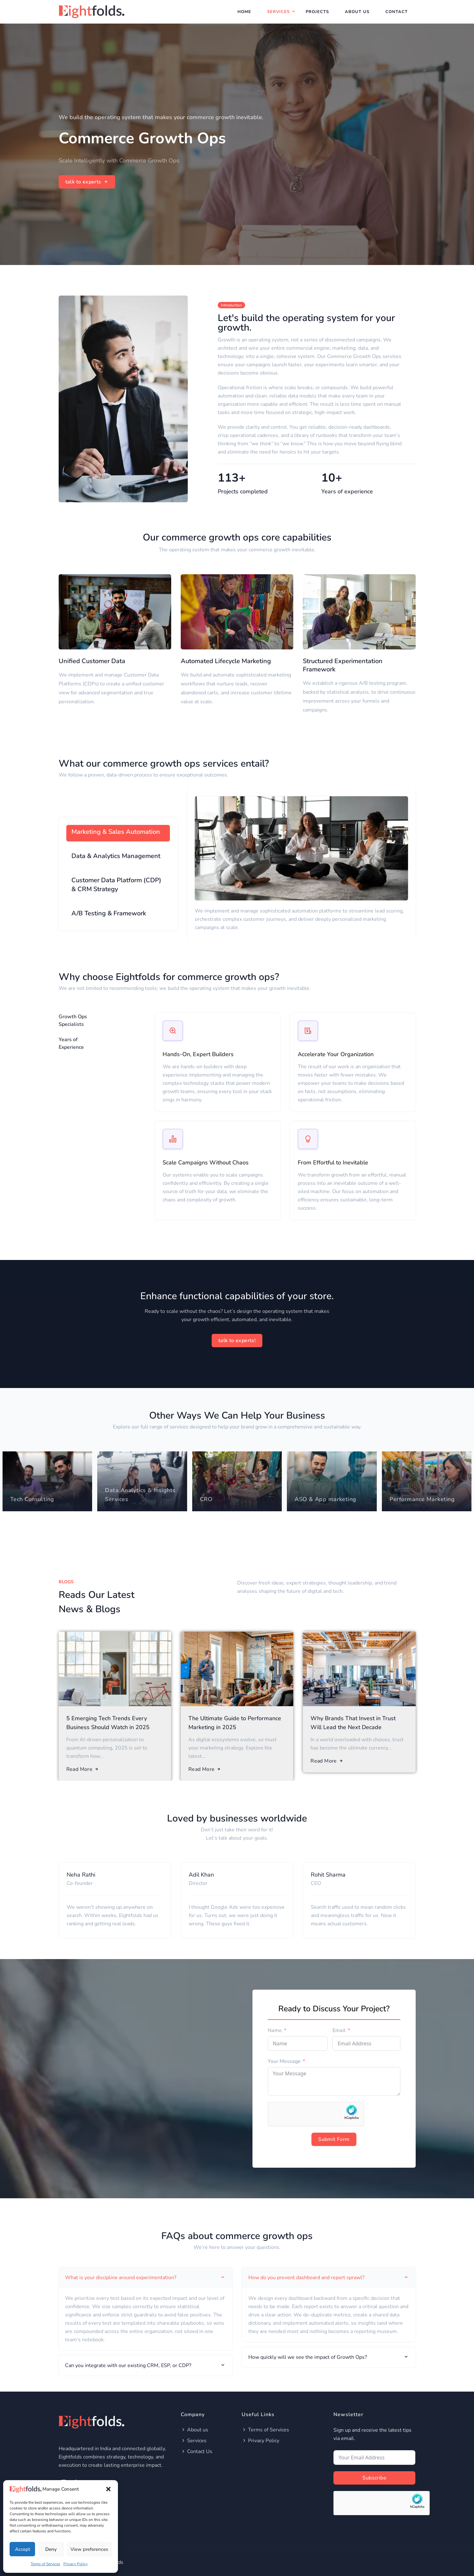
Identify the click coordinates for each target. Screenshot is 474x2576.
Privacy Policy (75, 2563)
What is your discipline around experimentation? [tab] (145, 2277)
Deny (51, 2549)
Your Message (284, 2061)
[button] (108, 2489)
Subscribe (374, 2477)
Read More (82, 1769)
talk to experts (86, 182)
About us (194, 2429)
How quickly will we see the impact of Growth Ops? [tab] (328, 2357)
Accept (22, 2549)
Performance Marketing (422, 1499)
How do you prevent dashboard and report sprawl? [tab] (328, 2277)
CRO (206, 1499)
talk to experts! (237, 1340)
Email (339, 2030)
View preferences (89, 2549)
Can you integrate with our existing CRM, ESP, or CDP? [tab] (145, 2365)
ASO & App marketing (325, 1499)
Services (278, 12)
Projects (317, 12)
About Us (357, 12)
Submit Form (333, 2139)
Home (244, 12)
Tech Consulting (32, 1499)
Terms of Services (45, 2563)
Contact (396, 12)
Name (275, 2030)
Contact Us (196, 2451)
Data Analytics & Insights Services (140, 1494)
